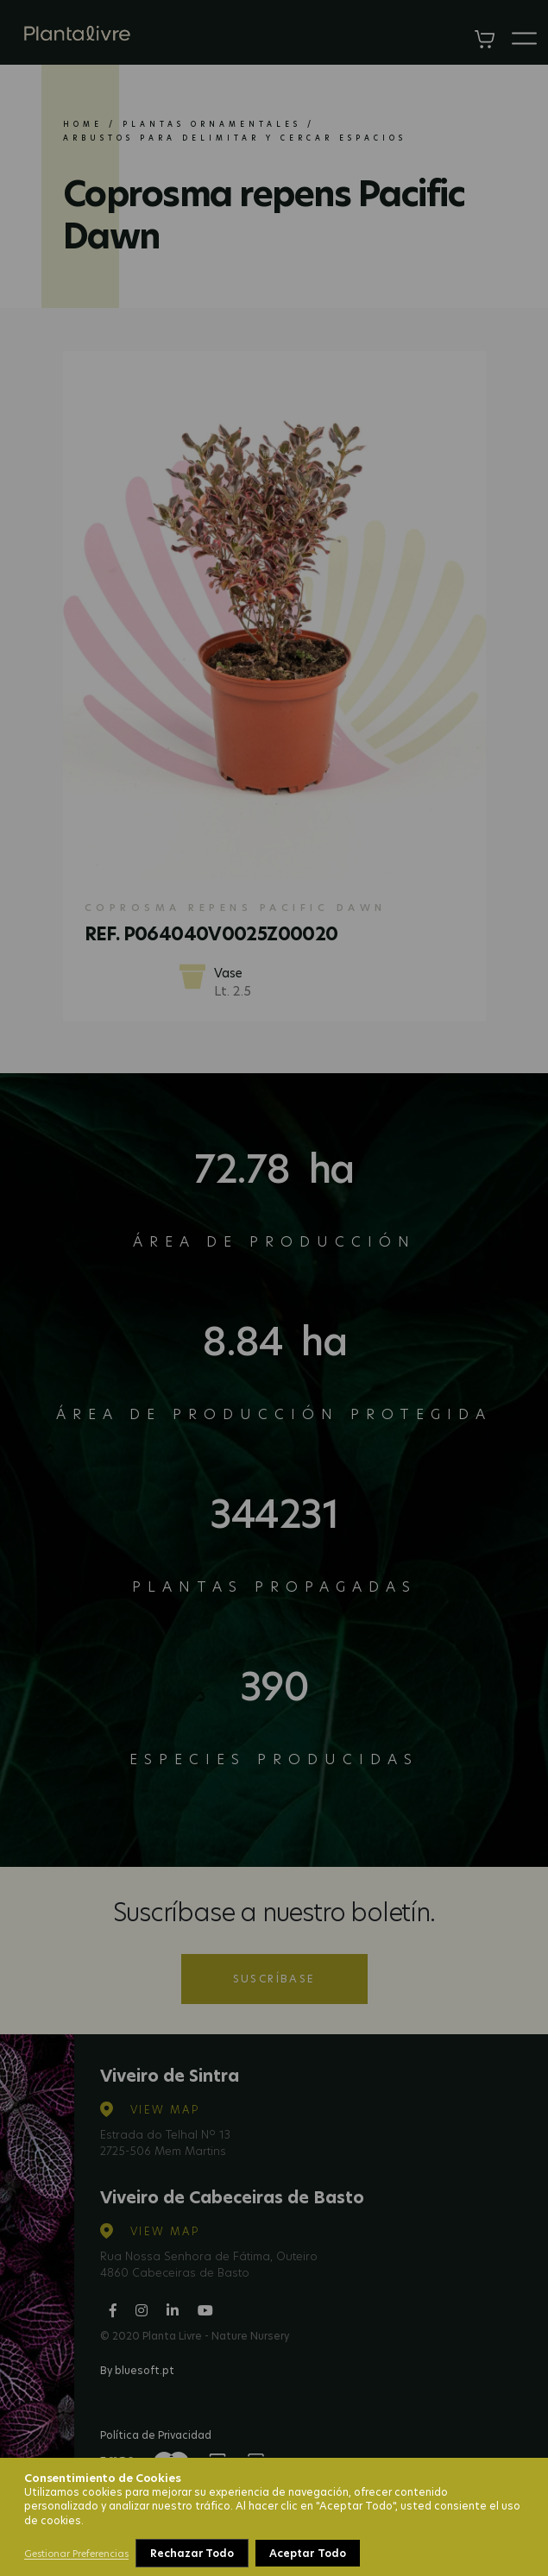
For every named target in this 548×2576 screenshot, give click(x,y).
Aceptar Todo (307, 2553)
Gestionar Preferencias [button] (76, 2553)
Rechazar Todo (192, 2553)
